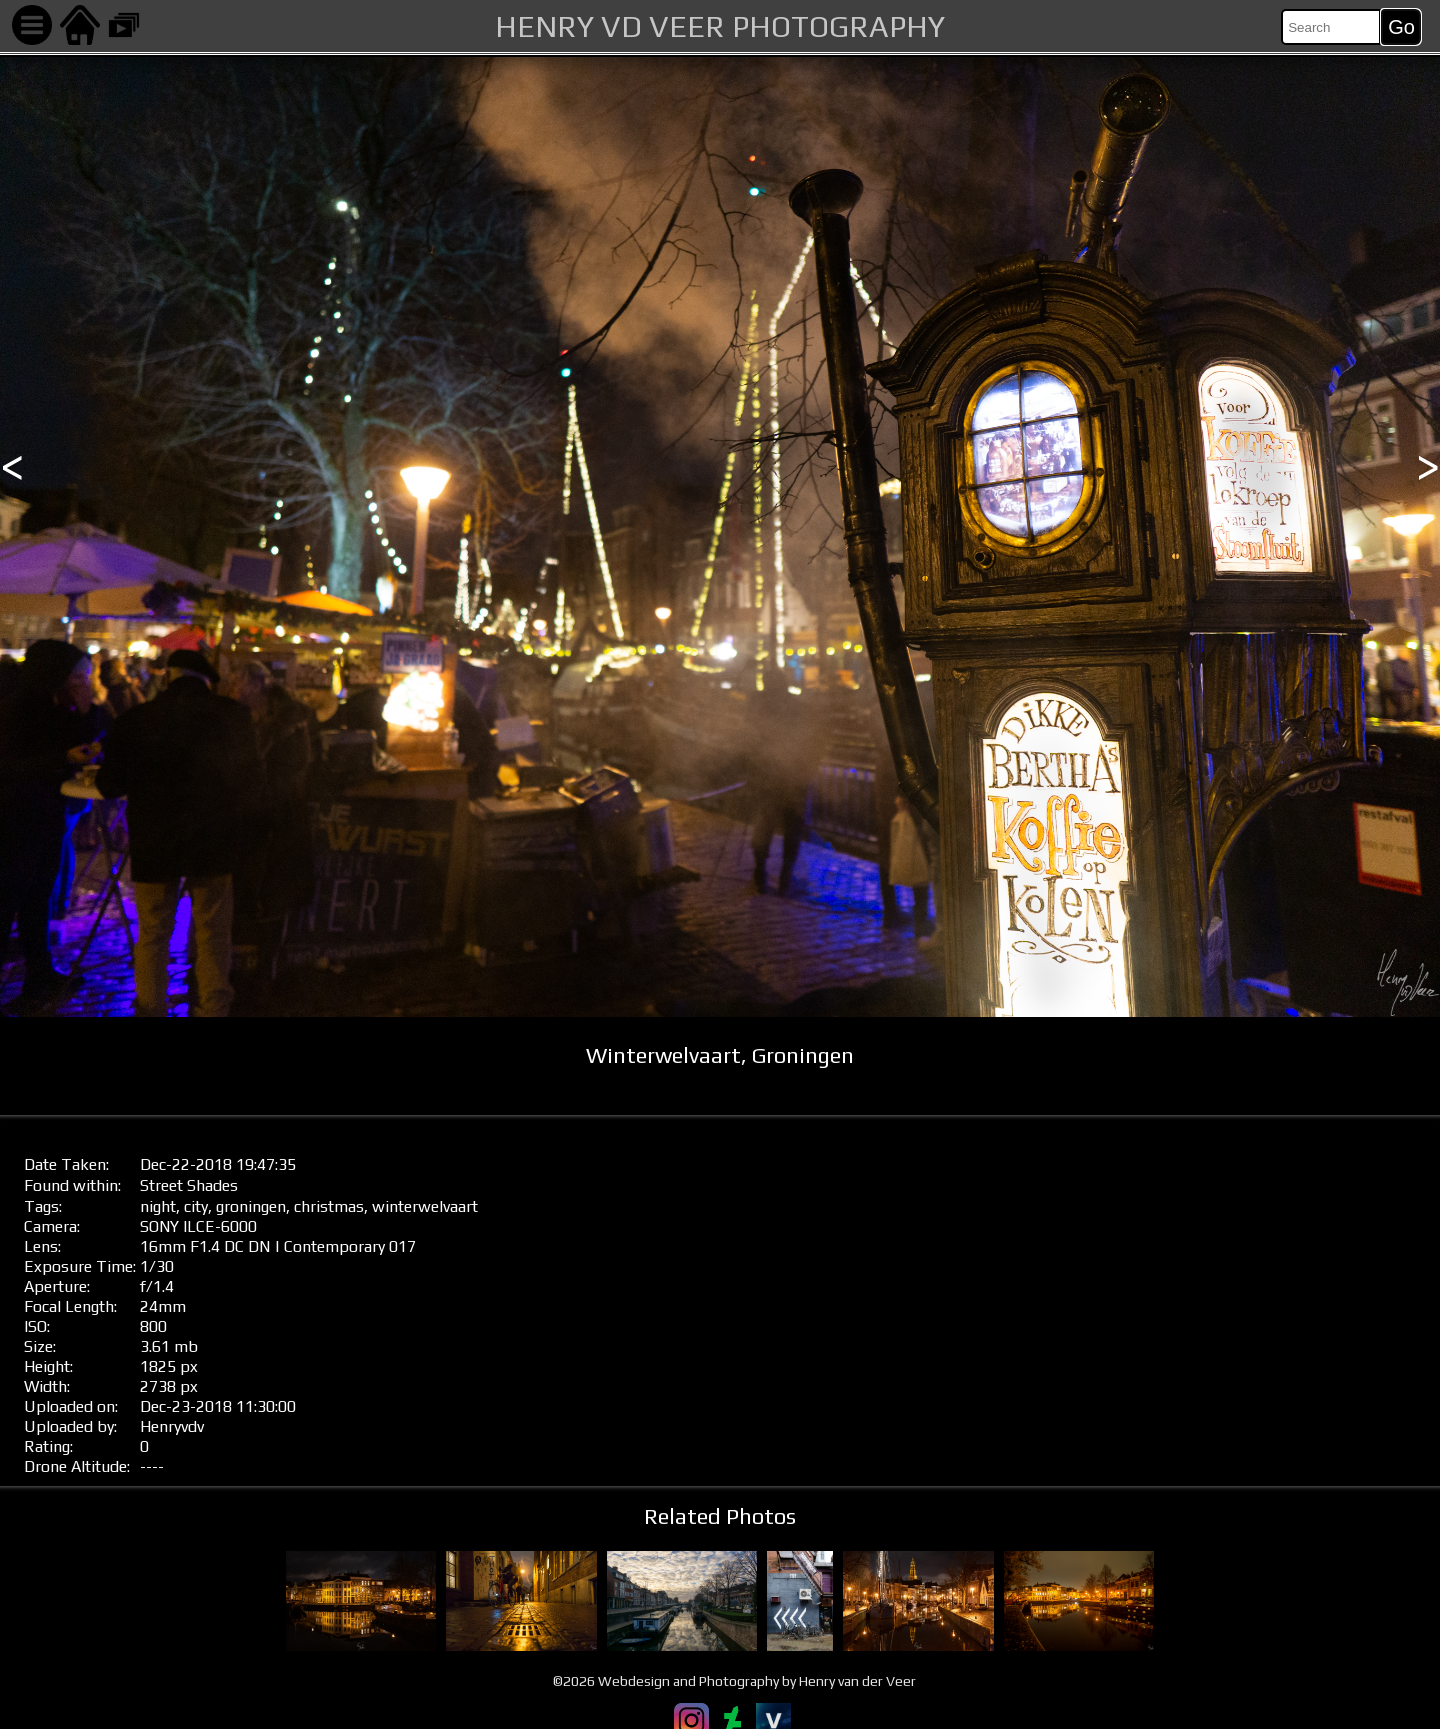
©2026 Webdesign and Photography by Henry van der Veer (734, 1681)
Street (161, 1185)
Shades (212, 1185)
